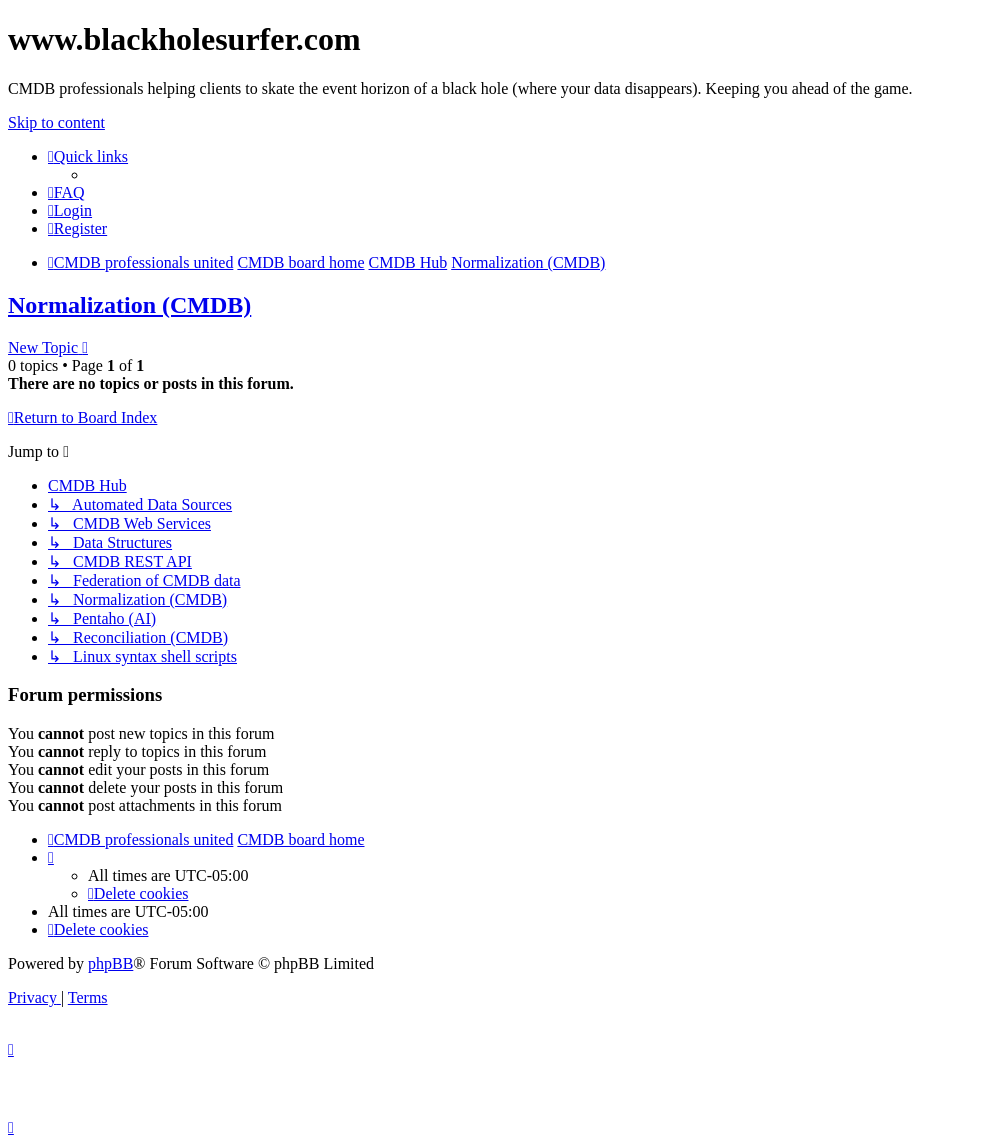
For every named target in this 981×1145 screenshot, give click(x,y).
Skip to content (56, 122)
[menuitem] (66, 192)
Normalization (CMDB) (129, 305)
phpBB (110, 963)
